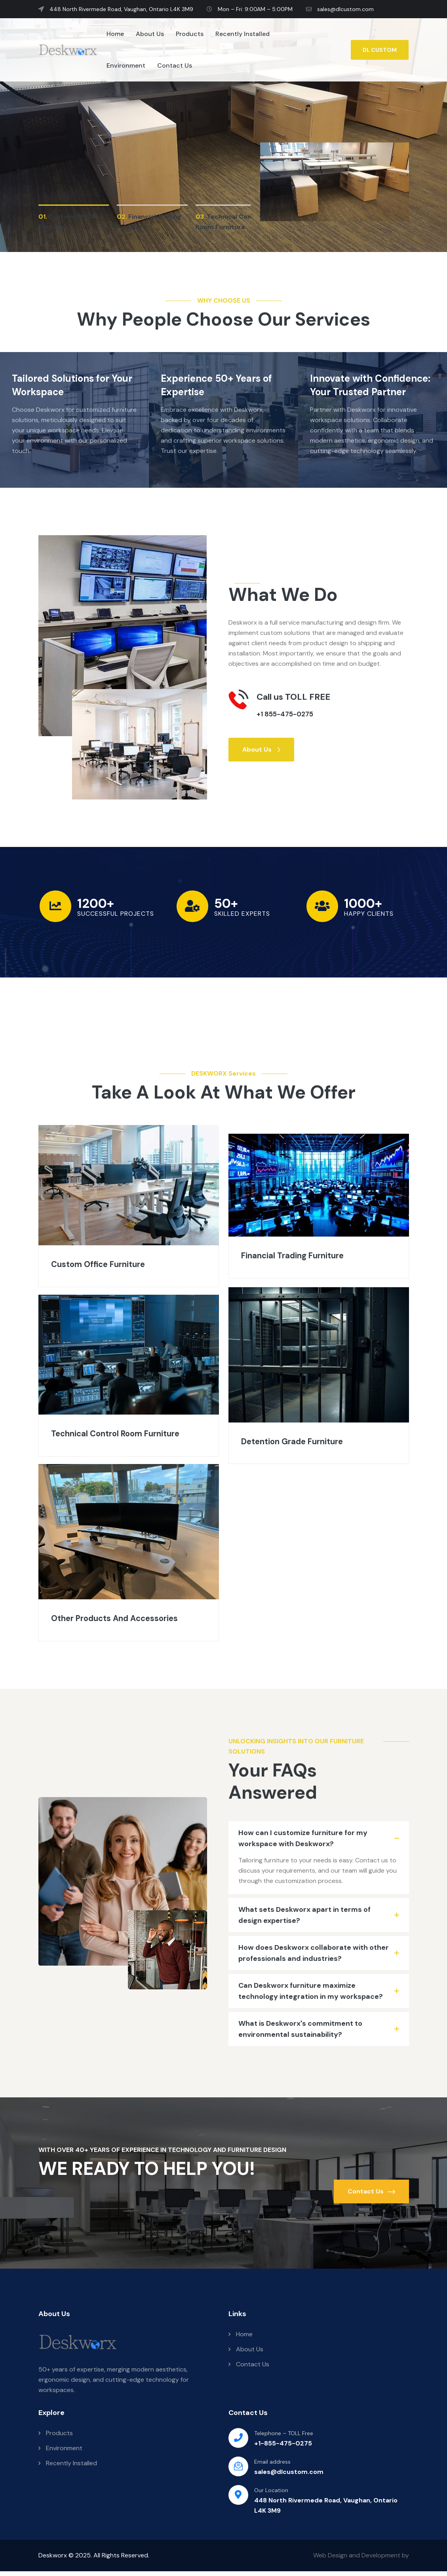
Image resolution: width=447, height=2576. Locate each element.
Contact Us (174, 65)
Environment (126, 65)
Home (115, 34)
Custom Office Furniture (108, 1264)
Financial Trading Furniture (305, 1255)
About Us (150, 34)
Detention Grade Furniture (304, 1442)
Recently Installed (242, 34)
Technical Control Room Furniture (107, 1434)
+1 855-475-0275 (293, 713)
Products (190, 34)
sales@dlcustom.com (340, 9)
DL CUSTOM (380, 49)
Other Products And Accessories (127, 1621)
